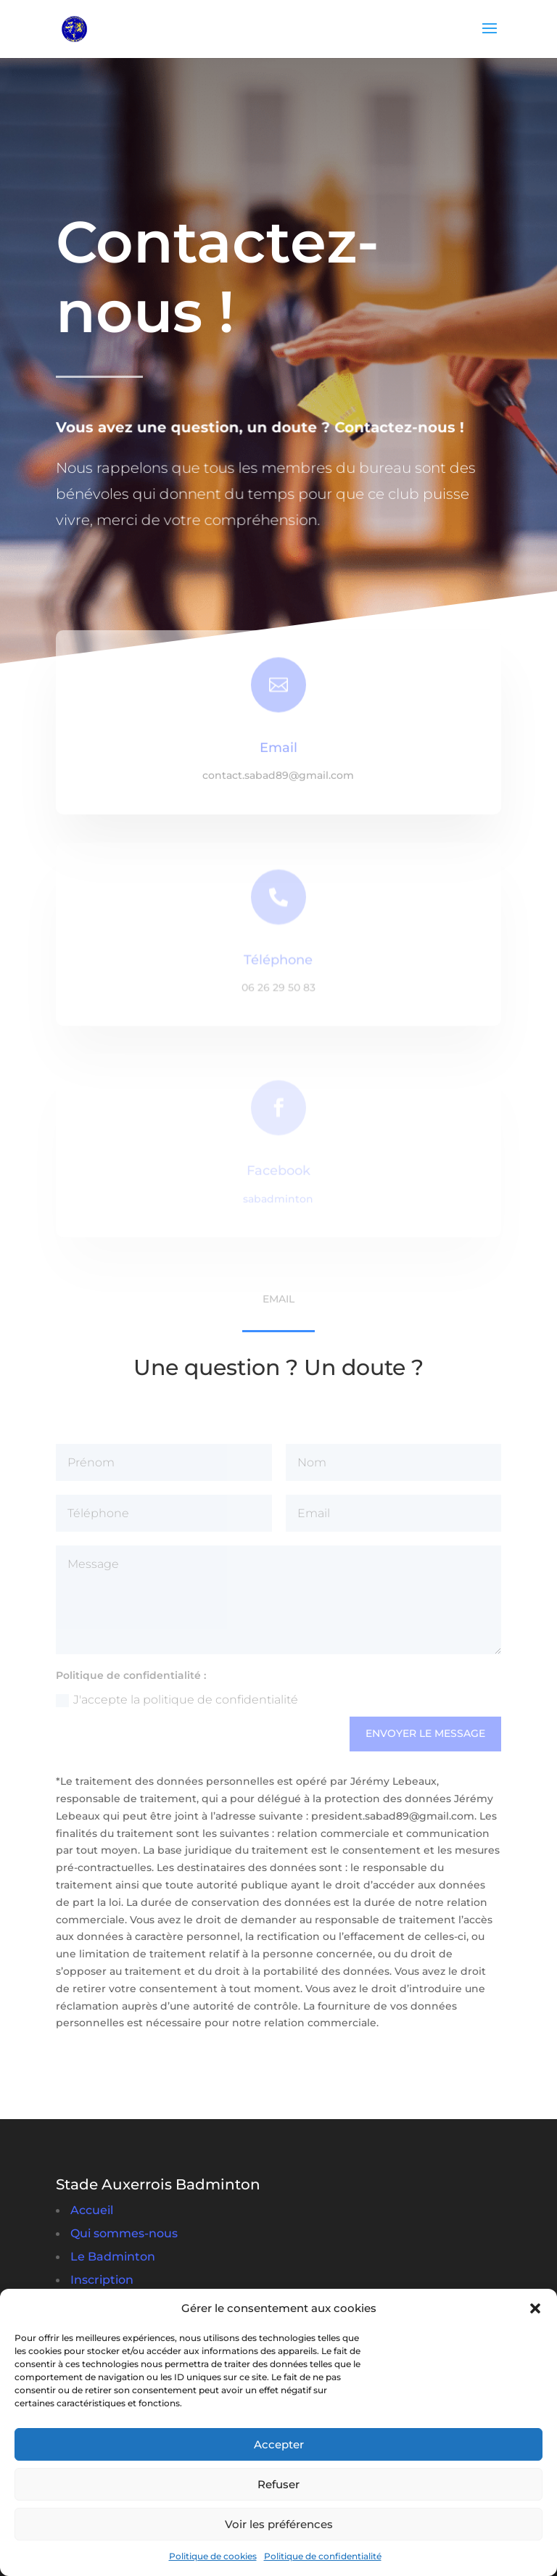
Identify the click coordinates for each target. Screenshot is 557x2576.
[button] (535, 2308)
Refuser (278, 2484)
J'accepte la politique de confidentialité (177, 1700)
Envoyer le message (425, 1733)
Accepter (279, 2444)
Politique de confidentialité (322, 2556)
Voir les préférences (279, 2524)
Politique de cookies (213, 2556)
